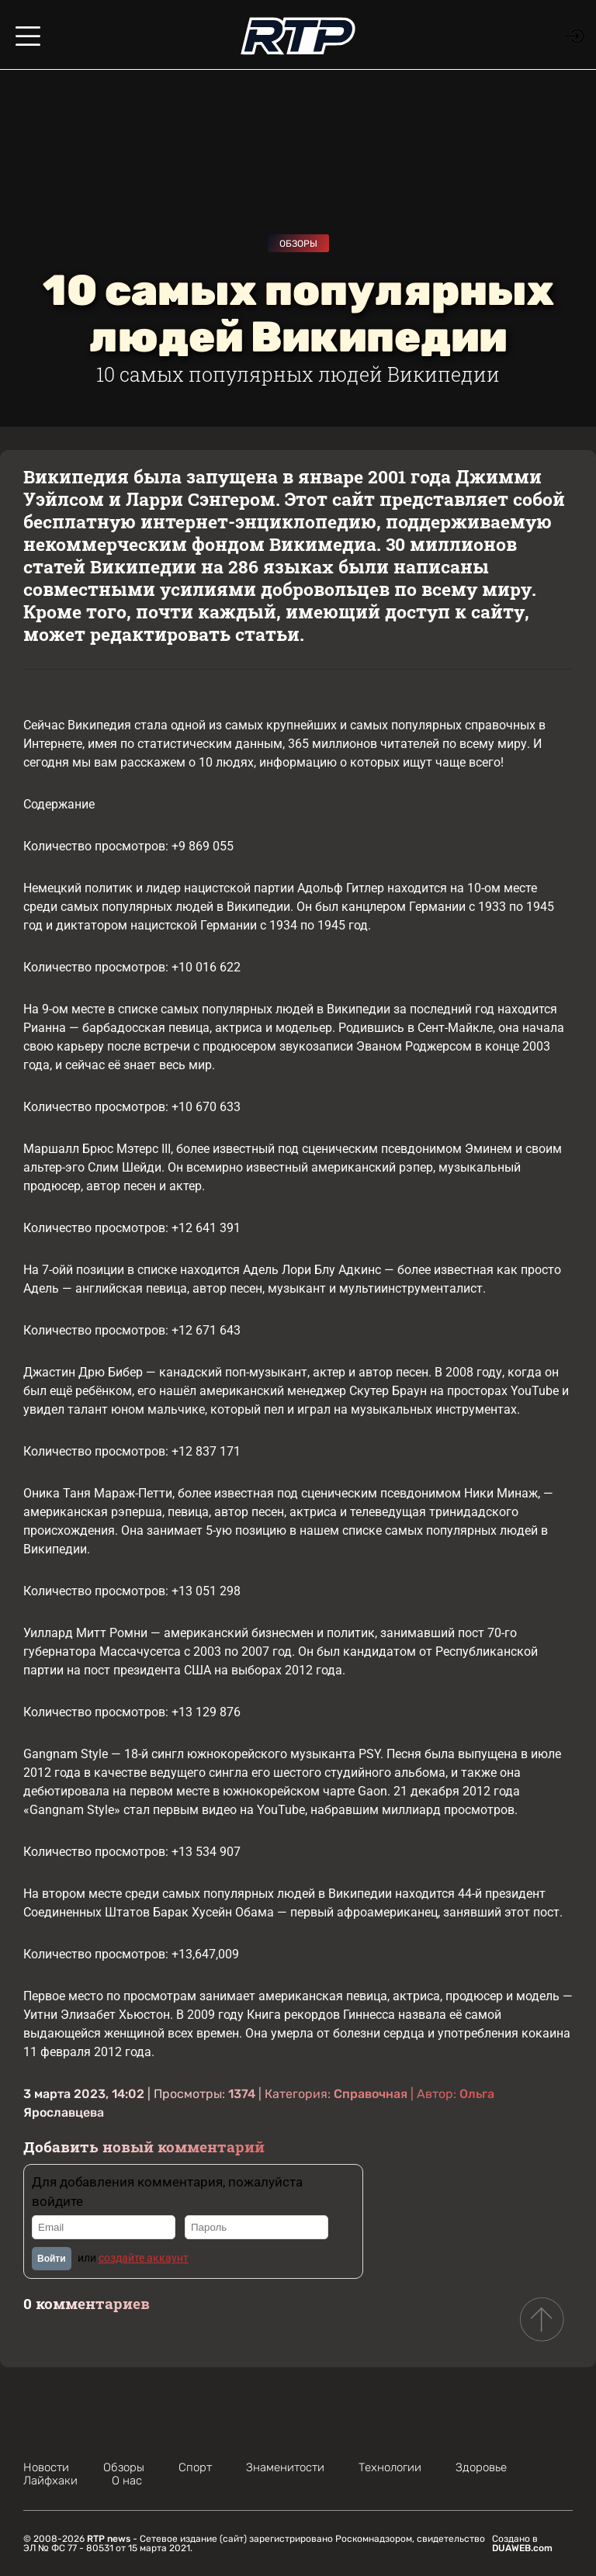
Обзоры (298, 243)
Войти (51, 2258)
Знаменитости (285, 2467)
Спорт (195, 2467)
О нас (127, 2481)
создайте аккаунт (144, 2258)
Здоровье (481, 2467)
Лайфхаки (50, 2481)
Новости (46, 2467)
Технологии (390, 2467)
